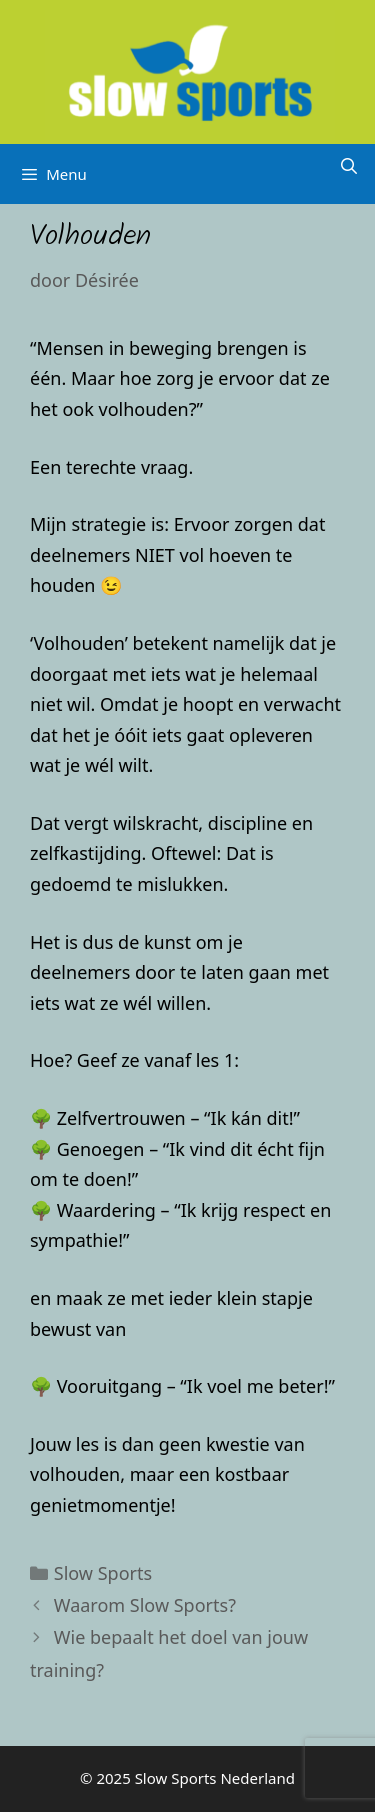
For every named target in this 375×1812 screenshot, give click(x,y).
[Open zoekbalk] (348, 166)
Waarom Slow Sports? (145, 1605)
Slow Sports (103, 1573)
